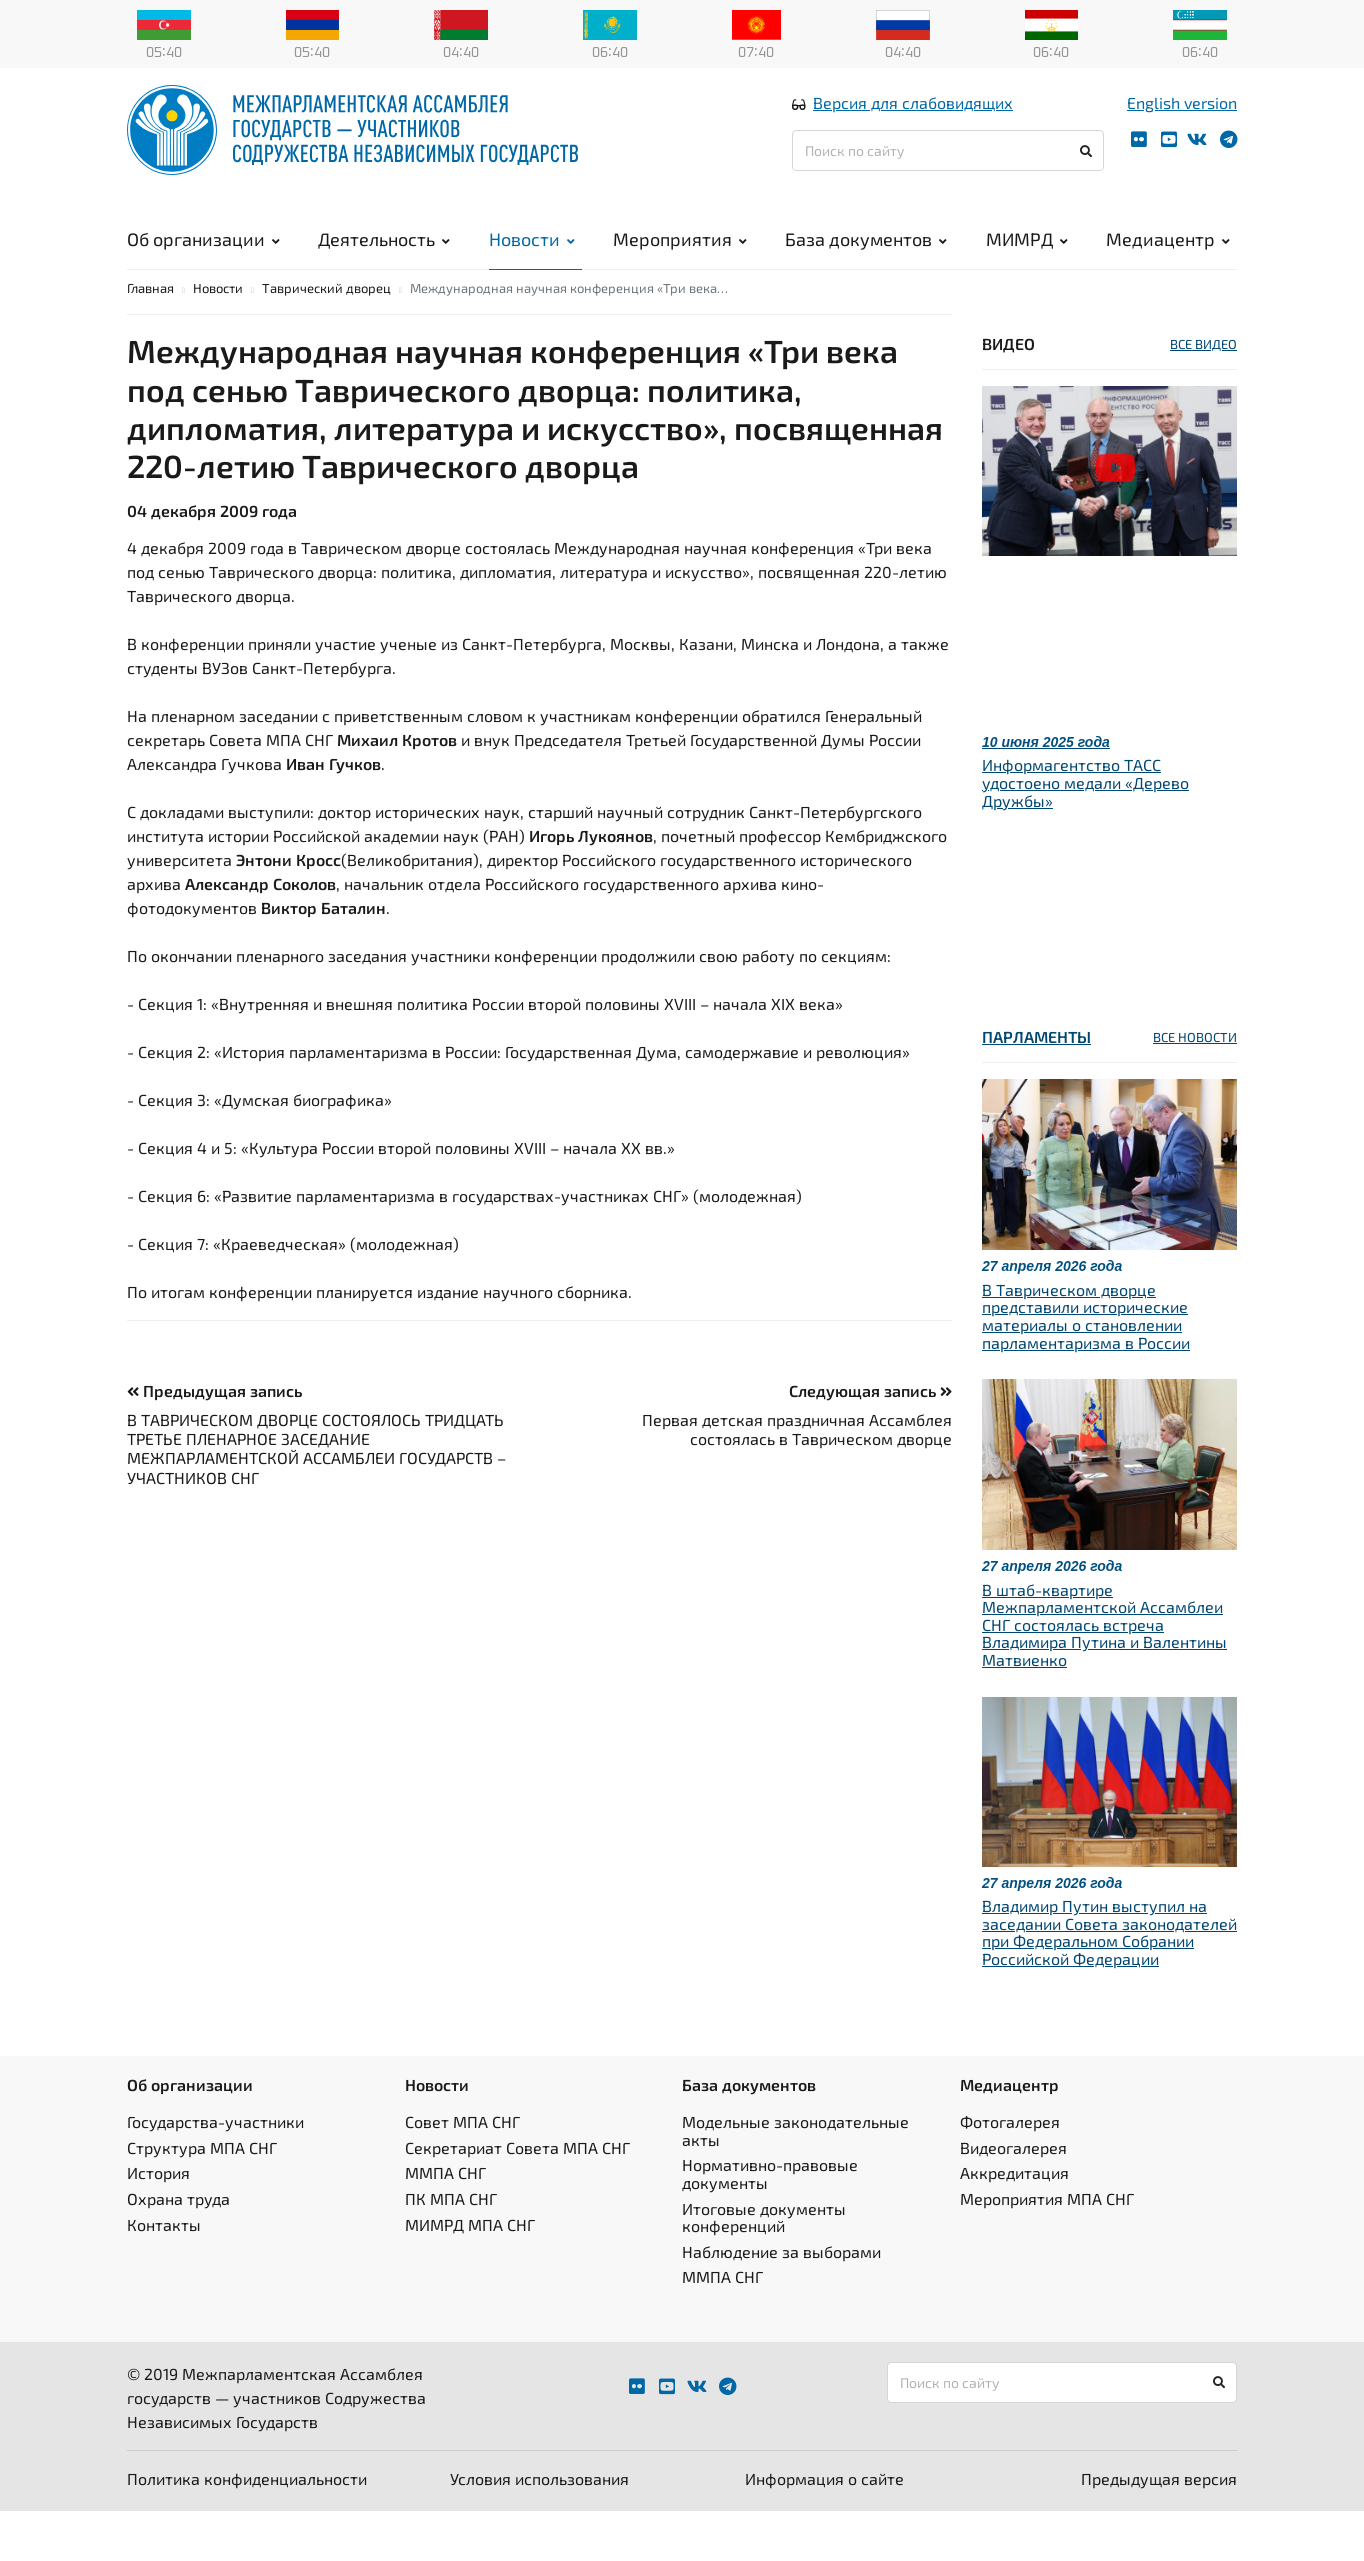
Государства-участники (215, 2172)
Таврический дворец (326, 338)
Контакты (164, 2274)
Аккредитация (1014, 2223)
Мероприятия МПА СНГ (1047, 2248)
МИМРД (1027, 260)
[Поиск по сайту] (948, 171)
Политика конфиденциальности (247, 2528)
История (158, 2223)
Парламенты (1036, 1087)
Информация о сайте (824, 2528)
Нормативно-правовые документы (770, 2224)
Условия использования (539, 2528)
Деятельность (384, 260)
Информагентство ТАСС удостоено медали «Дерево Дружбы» (1085, 833)
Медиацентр (1168, 260)
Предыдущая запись (214, 1440)
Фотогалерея (1010, 2172)
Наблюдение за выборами (781, 2301)
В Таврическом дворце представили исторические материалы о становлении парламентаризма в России (1086, 1366)
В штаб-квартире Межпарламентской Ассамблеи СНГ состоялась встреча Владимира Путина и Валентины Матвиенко (1104, 1674)
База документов (866, 260)
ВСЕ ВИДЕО (1203, 394)
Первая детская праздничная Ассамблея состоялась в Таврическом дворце (797, 1479)
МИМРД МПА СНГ (470, 2274)
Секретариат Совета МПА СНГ (517, 2197)
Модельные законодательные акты (795, 2181)
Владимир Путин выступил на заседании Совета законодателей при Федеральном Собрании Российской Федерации (1109, 1983)
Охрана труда (178, 2248)
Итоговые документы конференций (764, 2267)
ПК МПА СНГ (451, 2248)
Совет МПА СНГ (462, 2172)
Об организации (203, 260)
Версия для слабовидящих (913, 123)
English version (1182, 123)
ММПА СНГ (445, 2223)
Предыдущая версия (1159, 2528)
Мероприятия (680, 260)
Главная (150, 338)
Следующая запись (870, 1440)
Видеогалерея (1013, 2197)
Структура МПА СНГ (202, 2197)
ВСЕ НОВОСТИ (1195, 1088)
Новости (532, 260)
